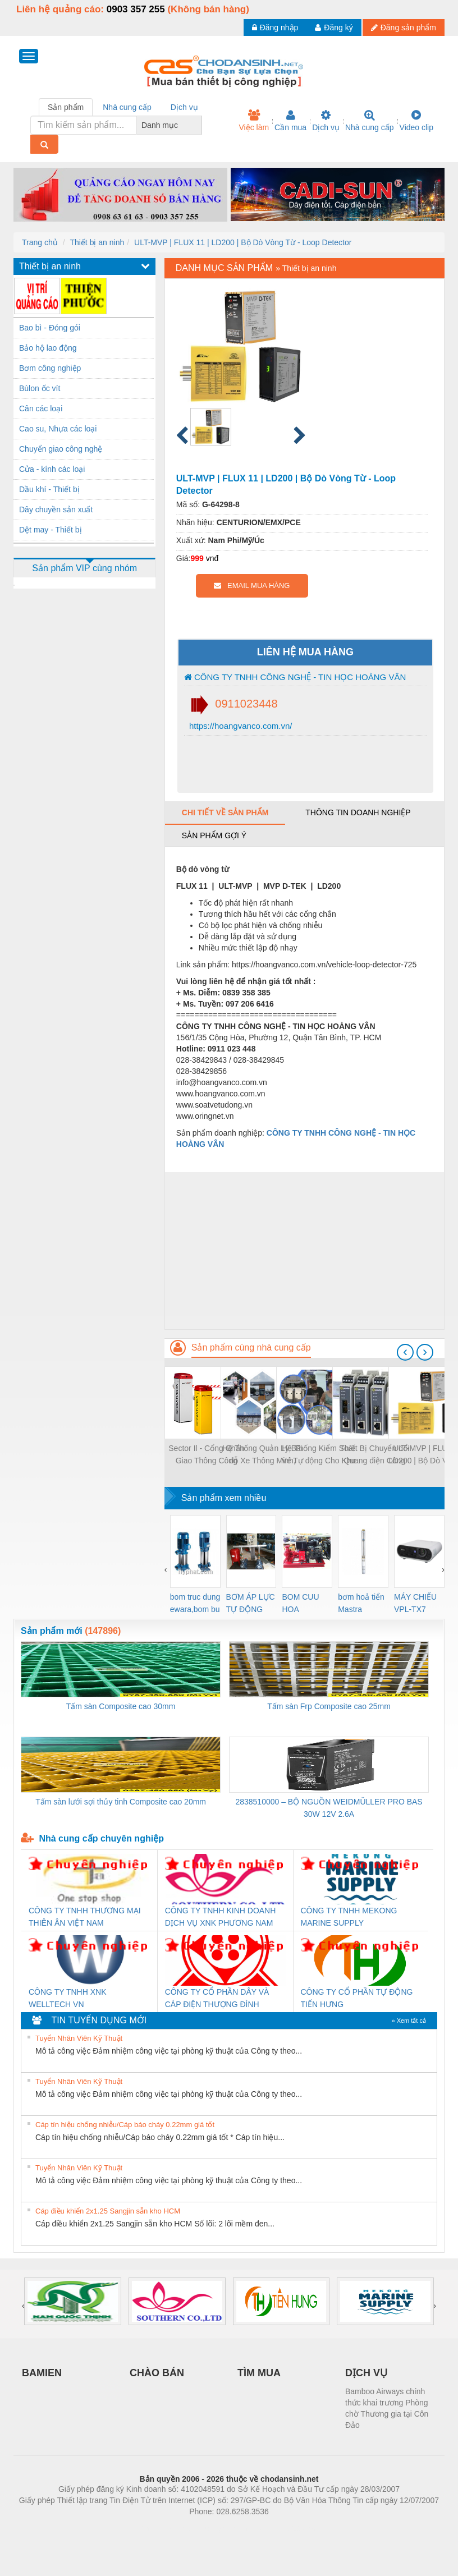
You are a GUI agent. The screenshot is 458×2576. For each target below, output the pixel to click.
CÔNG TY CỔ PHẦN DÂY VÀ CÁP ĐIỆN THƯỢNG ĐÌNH (217, 1998)
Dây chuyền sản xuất (56, 509)
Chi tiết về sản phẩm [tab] (225, 812)
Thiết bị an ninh (97, 242)
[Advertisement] (304, 1250)
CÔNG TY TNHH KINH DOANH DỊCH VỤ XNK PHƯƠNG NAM (220, 1916)
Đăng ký (333, 27)
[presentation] (405, 1352)
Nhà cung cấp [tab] (127, 107)
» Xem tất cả (408, 2020)
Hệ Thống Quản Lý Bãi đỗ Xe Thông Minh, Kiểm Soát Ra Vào (262, 1455)
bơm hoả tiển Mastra (361, 1603)
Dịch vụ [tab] (184, 107)
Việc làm (254, 120)
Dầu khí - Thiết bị (49, 489)
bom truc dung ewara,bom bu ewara (195, 1603)
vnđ (212, 558)
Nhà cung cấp (369, 120)
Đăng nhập (275, 27)
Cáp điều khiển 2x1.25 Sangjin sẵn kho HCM (107, 2211)
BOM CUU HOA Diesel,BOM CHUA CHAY (304, 1603)
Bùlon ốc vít (39, 388)
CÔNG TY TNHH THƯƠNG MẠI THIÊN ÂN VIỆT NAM (85, 1916)
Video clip (416, 120)
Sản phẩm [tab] (66, 107)
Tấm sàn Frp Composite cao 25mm (329, 1706)
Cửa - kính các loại (52, 469)
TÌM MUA (259, 2372)
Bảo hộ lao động (48, 347)
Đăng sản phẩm (403, 27)
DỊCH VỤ (366, 2372)
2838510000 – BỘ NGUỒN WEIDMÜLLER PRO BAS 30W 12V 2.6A (328, 1808)
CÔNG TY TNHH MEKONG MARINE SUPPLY (349, 1916)
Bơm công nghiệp (50, 368)
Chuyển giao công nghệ (60, 448)
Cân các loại (40, 408)
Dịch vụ (326, 120)
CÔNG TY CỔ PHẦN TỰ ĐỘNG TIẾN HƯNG (357, 1998)
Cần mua (290, 120)
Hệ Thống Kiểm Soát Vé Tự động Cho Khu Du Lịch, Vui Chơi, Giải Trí (318, 1455)
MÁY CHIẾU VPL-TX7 (415, 1603)
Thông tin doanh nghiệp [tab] (357, 812)
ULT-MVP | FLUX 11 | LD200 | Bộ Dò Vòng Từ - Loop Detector (242, 242)
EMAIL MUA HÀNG (252, 585)
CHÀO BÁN (157, 2372)
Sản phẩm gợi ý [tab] (214, 835)
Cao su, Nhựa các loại (58, 428)
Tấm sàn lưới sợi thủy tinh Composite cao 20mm (120, 1801)
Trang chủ (40, 242)
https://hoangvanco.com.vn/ (239, 726)
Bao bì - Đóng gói (49, 327)
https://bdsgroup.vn (214, 2528)
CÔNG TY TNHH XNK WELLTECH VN (67, 1998)
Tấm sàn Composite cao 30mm (121, 1706)
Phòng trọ (157, 2528)
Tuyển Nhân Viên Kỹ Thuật (78, 2038)
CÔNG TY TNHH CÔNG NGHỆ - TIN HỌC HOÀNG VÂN (295, 677)
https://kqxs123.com (283, 2528)
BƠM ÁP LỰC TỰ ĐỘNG (250, 1603)
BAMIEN (42, 2372)
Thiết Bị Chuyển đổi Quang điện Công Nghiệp (374, 1455)
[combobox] (198, 125)
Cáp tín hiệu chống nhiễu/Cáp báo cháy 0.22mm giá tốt (124, 2124)
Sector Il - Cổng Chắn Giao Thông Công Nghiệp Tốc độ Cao (206, 1455)
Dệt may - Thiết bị (50, 529)
